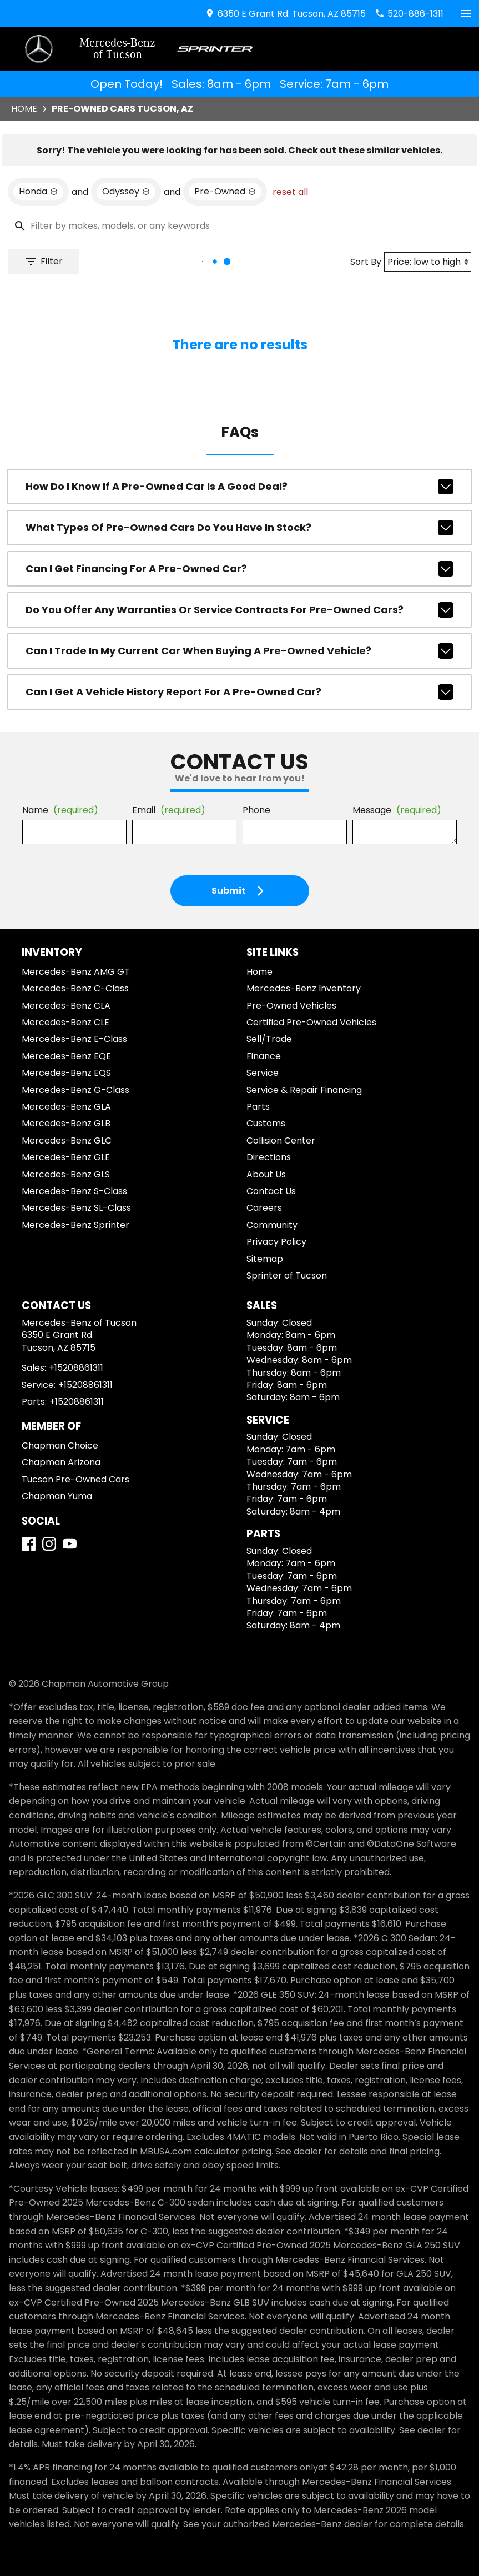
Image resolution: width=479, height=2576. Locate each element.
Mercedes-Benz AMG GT (76, 971)
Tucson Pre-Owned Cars (75, 1479)
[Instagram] (49, 1544)
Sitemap (264, 1258)
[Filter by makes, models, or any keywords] (239, 226)
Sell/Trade (269, 1039)
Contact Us (271, 1191)
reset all (290, 192)
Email (168, 810)
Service (262, 1072)
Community (272, 1225)
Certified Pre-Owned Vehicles (311, 1022)
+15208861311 (76, 1367)
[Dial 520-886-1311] (409, 14)
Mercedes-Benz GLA (66, 1106)
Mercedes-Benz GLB (66, 1123)
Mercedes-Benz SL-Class (76, 1207)
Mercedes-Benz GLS (66, 1174)
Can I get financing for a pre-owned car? (239, 569)
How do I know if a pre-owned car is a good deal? (239, 486)
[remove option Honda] (38, 191)
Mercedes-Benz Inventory (303, 988)
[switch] (465, 13)
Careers (264, 1207)
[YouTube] (69, 1544)
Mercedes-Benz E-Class (74, 1039)
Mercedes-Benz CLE (65, 1022)
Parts (258, 1106)
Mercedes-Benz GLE (66, 1157)
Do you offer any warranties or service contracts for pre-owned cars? (239, 610)
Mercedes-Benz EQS (66, 1072)
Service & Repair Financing (304, 1090)
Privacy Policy (276, 1241)
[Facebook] (28, 1544)
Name (60, 810)
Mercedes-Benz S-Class (74, 1191)
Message (396, 810)
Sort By (365, 261)
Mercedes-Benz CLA (66, 1005)
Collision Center (280, 1140)
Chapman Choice (60, 1445)
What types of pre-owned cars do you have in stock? (239, 527)
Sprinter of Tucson (286, 1275)
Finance (263, 1056)
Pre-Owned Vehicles (291, 1005)
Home (24, 108)
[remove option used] (225, 191)
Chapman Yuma (57, 1496)
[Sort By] (427, 262)
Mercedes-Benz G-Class (75, 1090)
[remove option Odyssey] (126, 191)
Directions (268, 1157)
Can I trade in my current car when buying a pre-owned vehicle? (239, 651)
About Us (266, 1174)
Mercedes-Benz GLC (67, 1140)
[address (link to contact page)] (285, 14)
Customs (265, 1123)
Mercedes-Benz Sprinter (75, 1225)
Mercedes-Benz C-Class (75, 988)
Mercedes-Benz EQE (66, 1056)
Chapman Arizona (61, 1462)
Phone (256, 810)
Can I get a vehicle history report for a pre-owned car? (239, 692)
